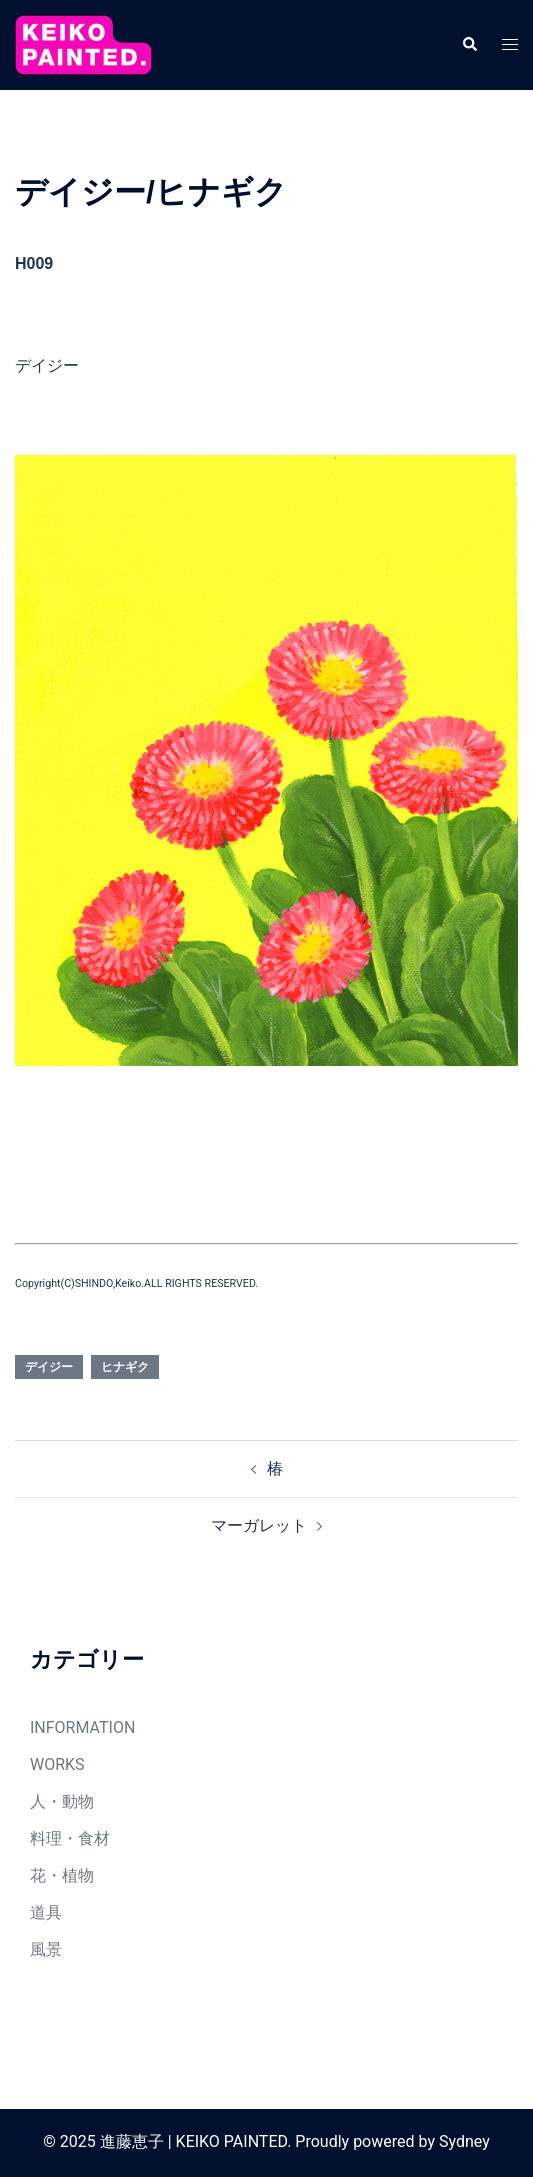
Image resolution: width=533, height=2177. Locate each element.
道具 (46, 1912)
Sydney (464, 2141)
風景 (46, 1949)
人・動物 (62, 1801)
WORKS (57, 1764)
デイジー (49, 1367)
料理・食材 (70, 1838)
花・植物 (62, 1875)
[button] (469, 45)
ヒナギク (125, 1367)
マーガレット (259, 1525)
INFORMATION (82, 1727)
